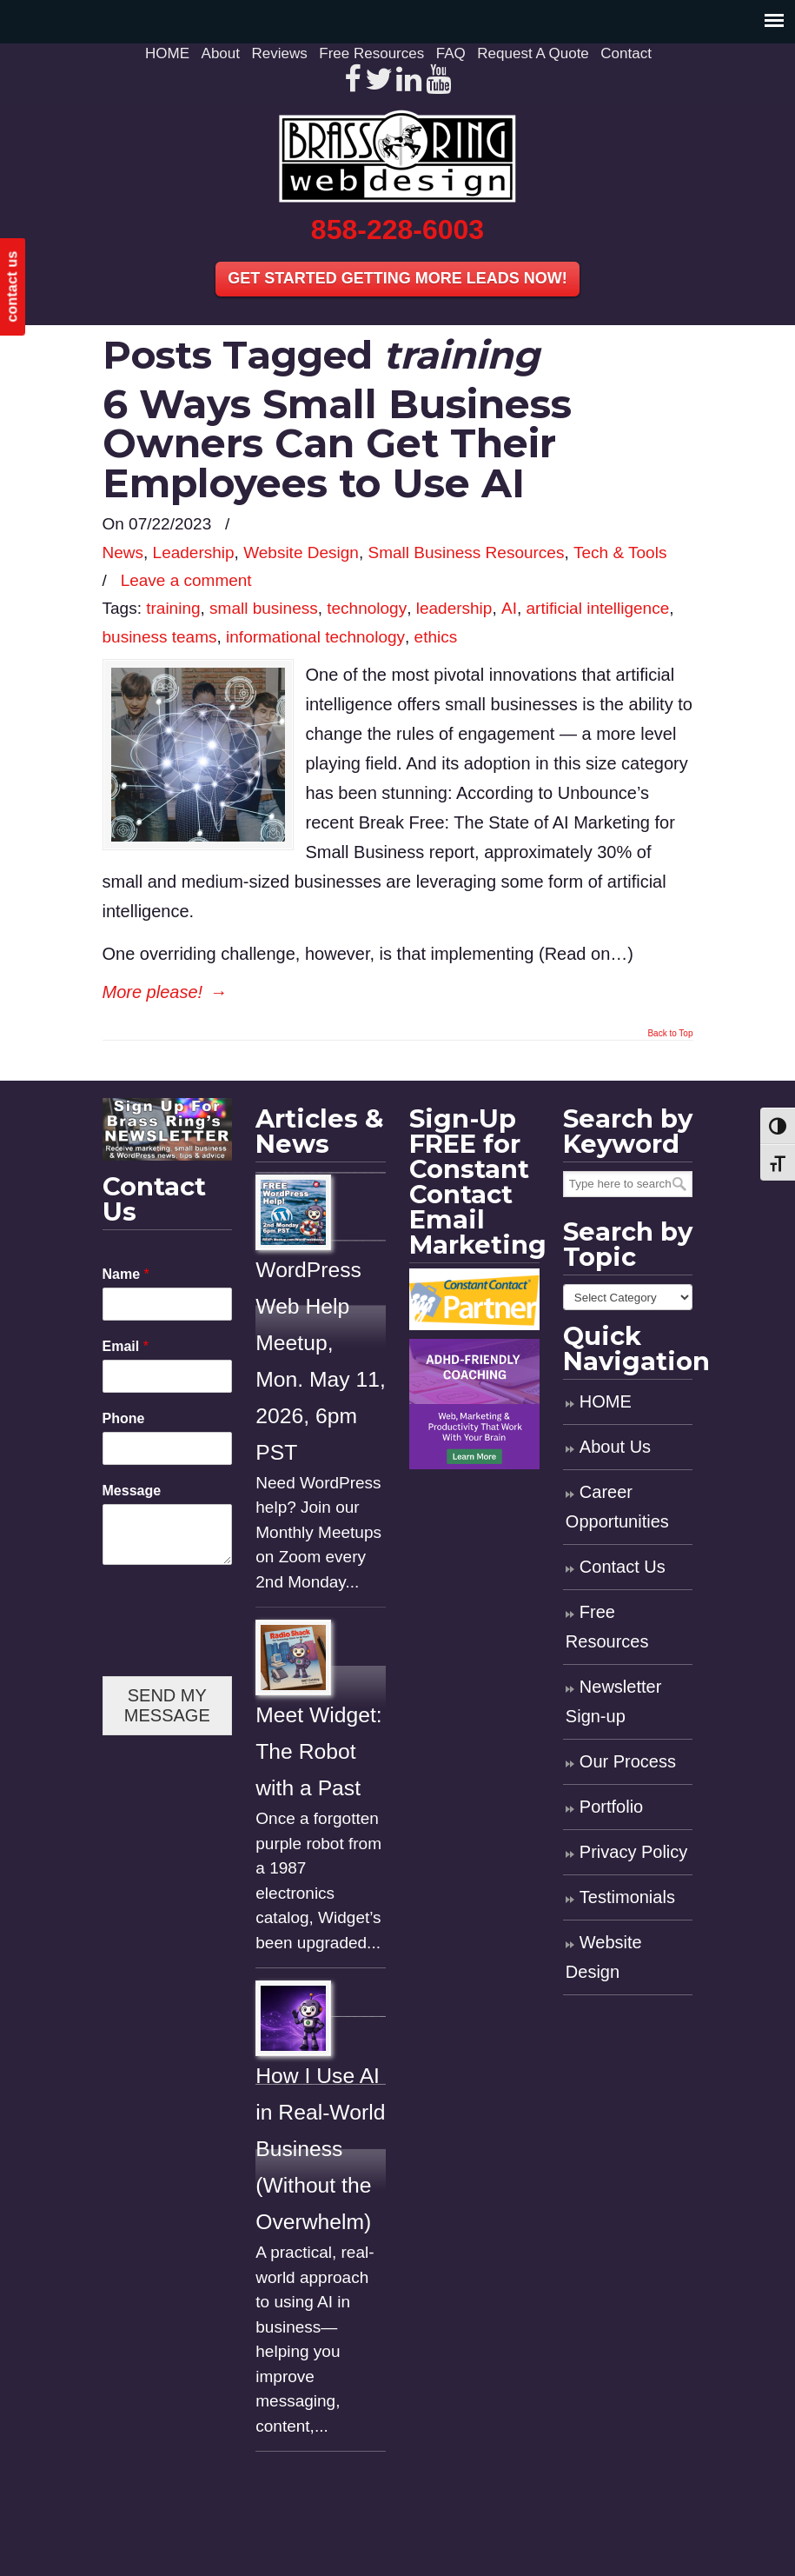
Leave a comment (186, 580)
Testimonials (627, 1897)
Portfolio (611, 1806)
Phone (124, 1418)
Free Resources (371, 53)
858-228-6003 (397, 229)
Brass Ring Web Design (398, 156)
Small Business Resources (466, 552)
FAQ (451, 53)
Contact (626, 53)
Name (126, 1274)
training (173, 608)
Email (126, 1346)
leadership (454, 608)
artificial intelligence (597, 608)
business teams (160, 637)
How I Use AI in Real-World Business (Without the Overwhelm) (320, 2148)
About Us (615, 1446)
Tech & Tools (619, 552)
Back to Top (669, 1033)
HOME (167, 53)
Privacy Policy (633, 1851)
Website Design (301, 552)
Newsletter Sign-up (613, 1701)
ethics (436, 637)
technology (367, 608)
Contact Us (623, 1566)
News (123, 552)
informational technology (315, 637)
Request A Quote (533, 53)
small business (263, 608)
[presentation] (235, 1647)
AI (509, 608)
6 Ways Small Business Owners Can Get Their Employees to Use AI (337, 443)
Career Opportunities (617, 1506)
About (221, 53)
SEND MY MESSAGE (167, 1705)
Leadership (194, 552)
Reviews (280, 53)
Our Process (628, 1761)
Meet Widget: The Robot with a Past (318, 1751)
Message (132, 1490)
